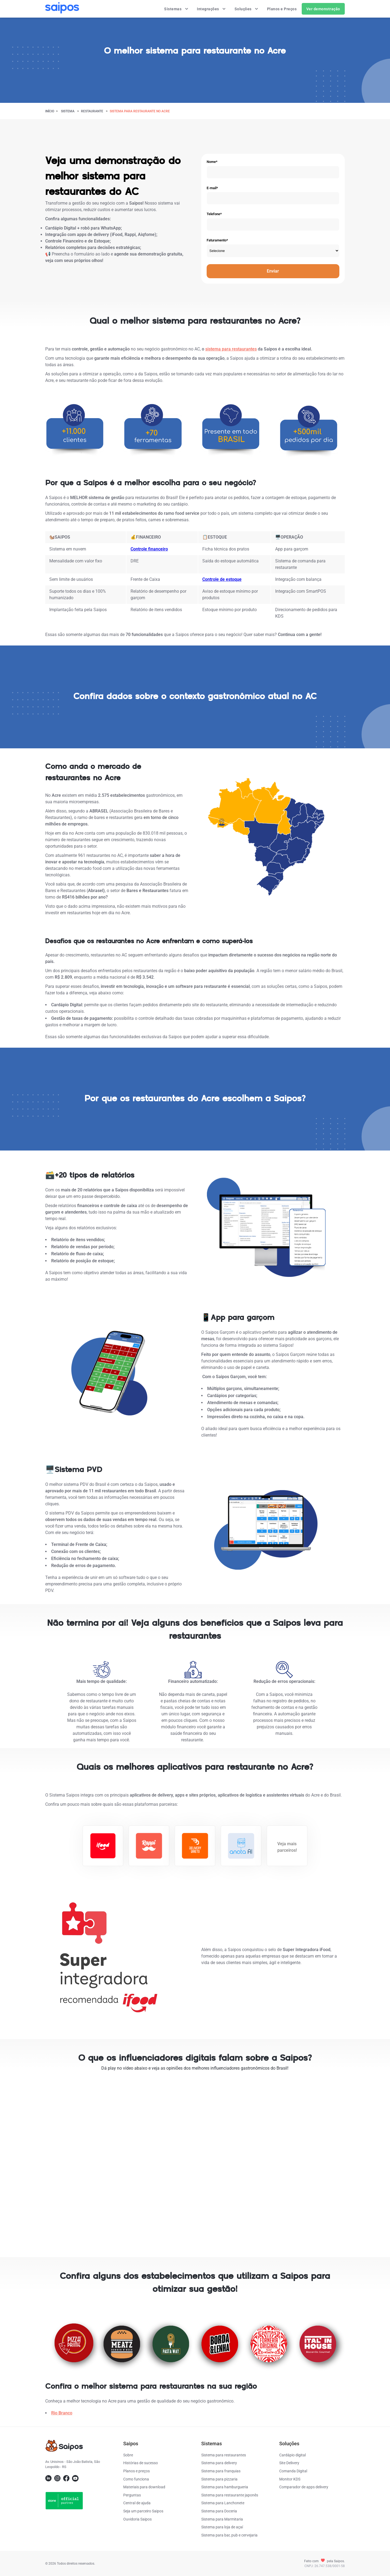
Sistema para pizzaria (219, 2479)
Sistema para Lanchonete (222, 2503)
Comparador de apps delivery (303, 2487)
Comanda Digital (293, 2471)
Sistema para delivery (219, 2463)
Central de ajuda (137, 2503)
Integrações (211, 9)
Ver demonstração (323, 9)
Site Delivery (289, 2463)
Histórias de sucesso (140, 2463)
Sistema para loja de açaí (222, 2527)
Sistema (67, 111)
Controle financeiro (149, 549)
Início (49, 111)
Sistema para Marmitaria (222, 2519)
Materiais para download (144, 2487)
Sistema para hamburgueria (224, 2487)
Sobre (128, 2455)
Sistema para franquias (220, 2471)
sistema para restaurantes (231, 349)
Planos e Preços (282, 9)
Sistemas (176, 9)
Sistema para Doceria (219, 2511)
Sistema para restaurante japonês (229, 2495)
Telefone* (214, 214)
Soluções (247, 9)
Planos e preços (136, 2471)
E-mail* (212, 188)
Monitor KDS (289, 2479)
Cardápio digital (292, 2455)
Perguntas (132, 2495)
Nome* (212, 162)
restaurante (92, 111)
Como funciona (136, 2479)
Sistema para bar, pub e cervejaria (229, 2535)
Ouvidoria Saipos (137, 2519)
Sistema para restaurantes (223, 2455)
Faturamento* (217, 240)
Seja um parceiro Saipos (143, 2511)
